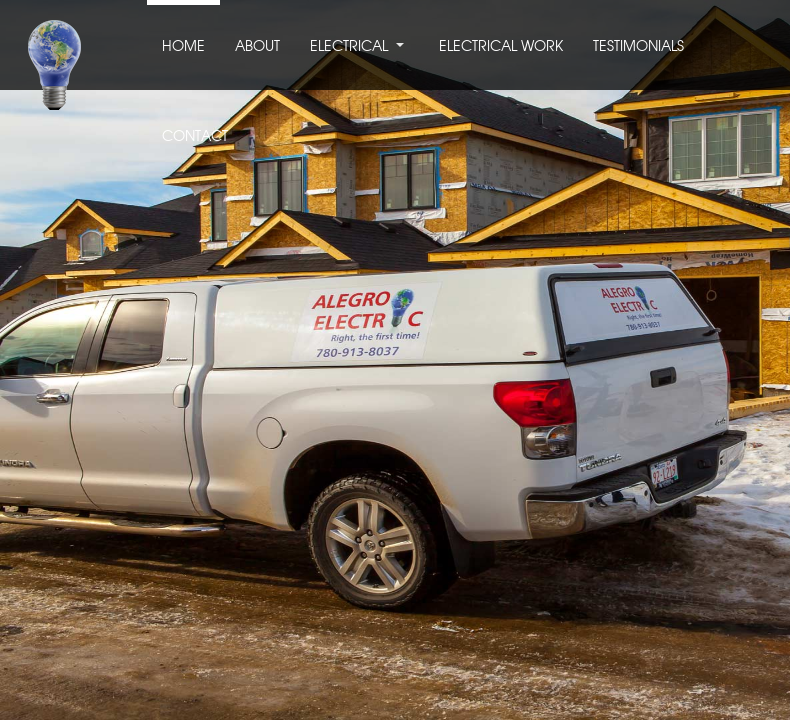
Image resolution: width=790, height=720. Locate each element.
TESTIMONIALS (638, 47)
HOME (183, 47)
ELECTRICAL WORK (501, 47)
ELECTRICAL (349, 47)
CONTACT (195, 137)
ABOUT (257, 47)
